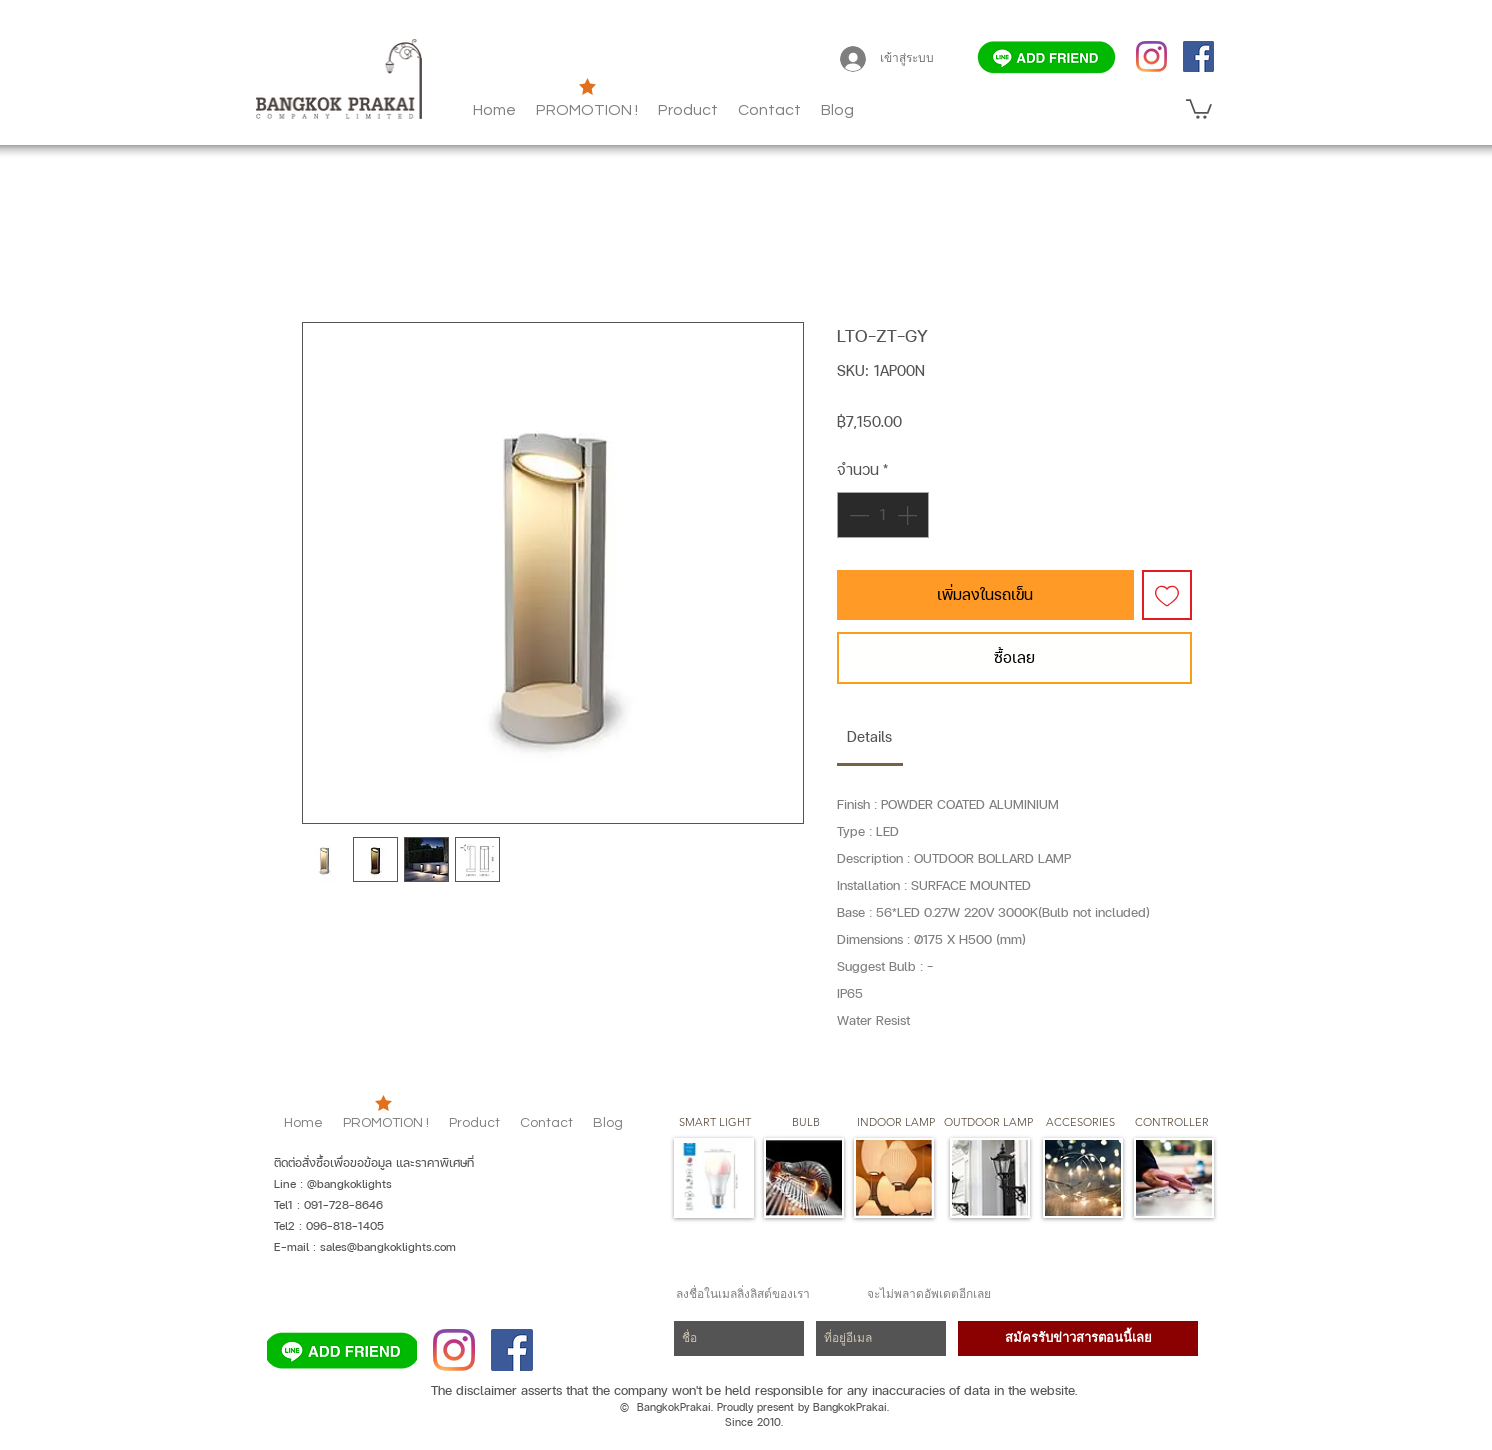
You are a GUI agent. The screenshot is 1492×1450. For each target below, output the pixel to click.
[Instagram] (1151, 56)
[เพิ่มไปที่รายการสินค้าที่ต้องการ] (1167, 595)
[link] (869, 736)
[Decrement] (857, 515)
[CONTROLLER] (1171, 1123)
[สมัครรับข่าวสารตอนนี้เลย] (1078, 1338)
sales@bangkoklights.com (388, 1247)
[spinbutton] (883, 515)
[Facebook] (1198, 56)
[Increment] (909, 515)
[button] (837, 110)
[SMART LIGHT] (715, 1123)
